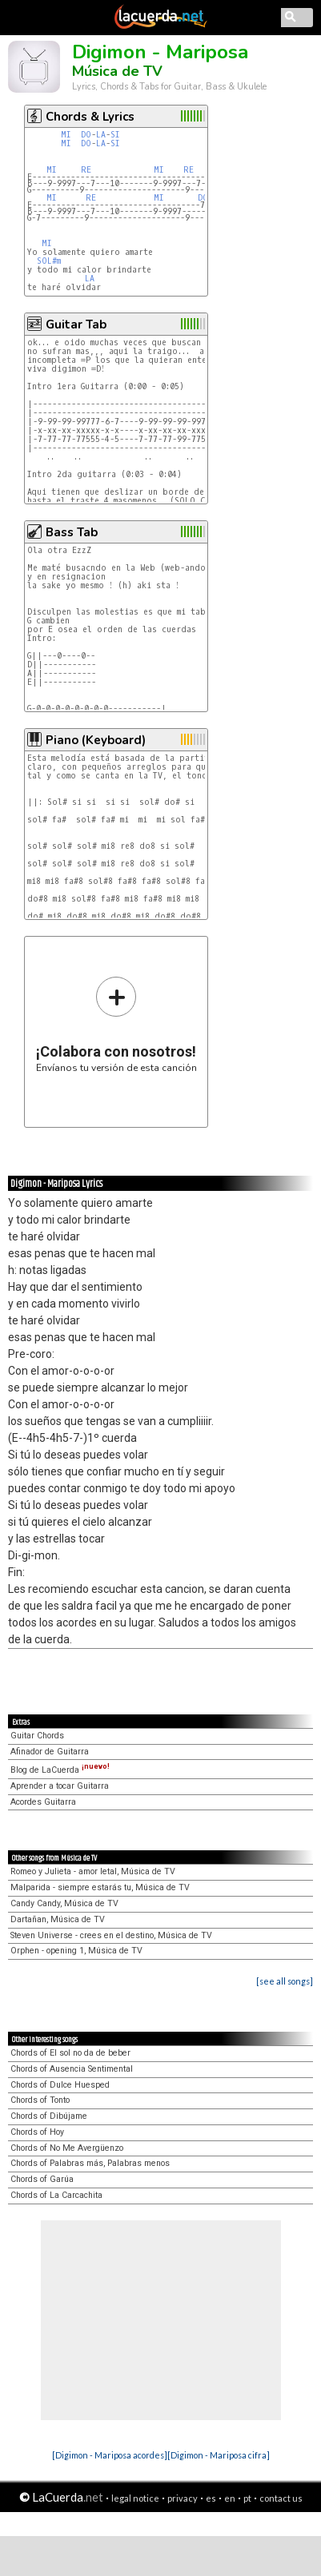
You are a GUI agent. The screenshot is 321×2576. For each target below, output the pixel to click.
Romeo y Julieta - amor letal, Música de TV (92, 1871)
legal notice (135, 2498)
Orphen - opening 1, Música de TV (76, 1950)
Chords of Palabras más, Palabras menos (90, 2163)
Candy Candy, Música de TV (64, 1903)
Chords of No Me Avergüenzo (66, 2148)
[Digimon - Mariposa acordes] (109, 2455)
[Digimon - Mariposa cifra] (218, 2455)
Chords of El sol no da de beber (70, 2053)
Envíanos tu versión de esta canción (116, 1024)
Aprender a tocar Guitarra (59, 1786)
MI (66, 134)
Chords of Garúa (42, 2179)
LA (101, 134)
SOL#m (49, 261)
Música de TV (117, 71)
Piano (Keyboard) (96, 740)
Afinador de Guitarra (49, 1751)
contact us (281, 2498)
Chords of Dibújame (48, 2116)
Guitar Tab (76, 324)
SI (115, 134)
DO (86, 134)
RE (86, 170)
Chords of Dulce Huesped (60, 2085)
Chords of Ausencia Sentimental (71, 2069)
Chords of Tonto (40, 2100)
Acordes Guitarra (43, 1802)
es (211, 2498)
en (229, 2498)
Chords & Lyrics (90, 117)
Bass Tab (72, 532)
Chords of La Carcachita (56, 2195)
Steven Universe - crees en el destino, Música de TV (111, 1935)
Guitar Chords (37, 1735)
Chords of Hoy (37, 2132)
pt (247, 2498)
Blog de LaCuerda (60, 1770)
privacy (182, 2498)
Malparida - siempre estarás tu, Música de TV (100, 1887)
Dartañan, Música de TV (57, 1919)
